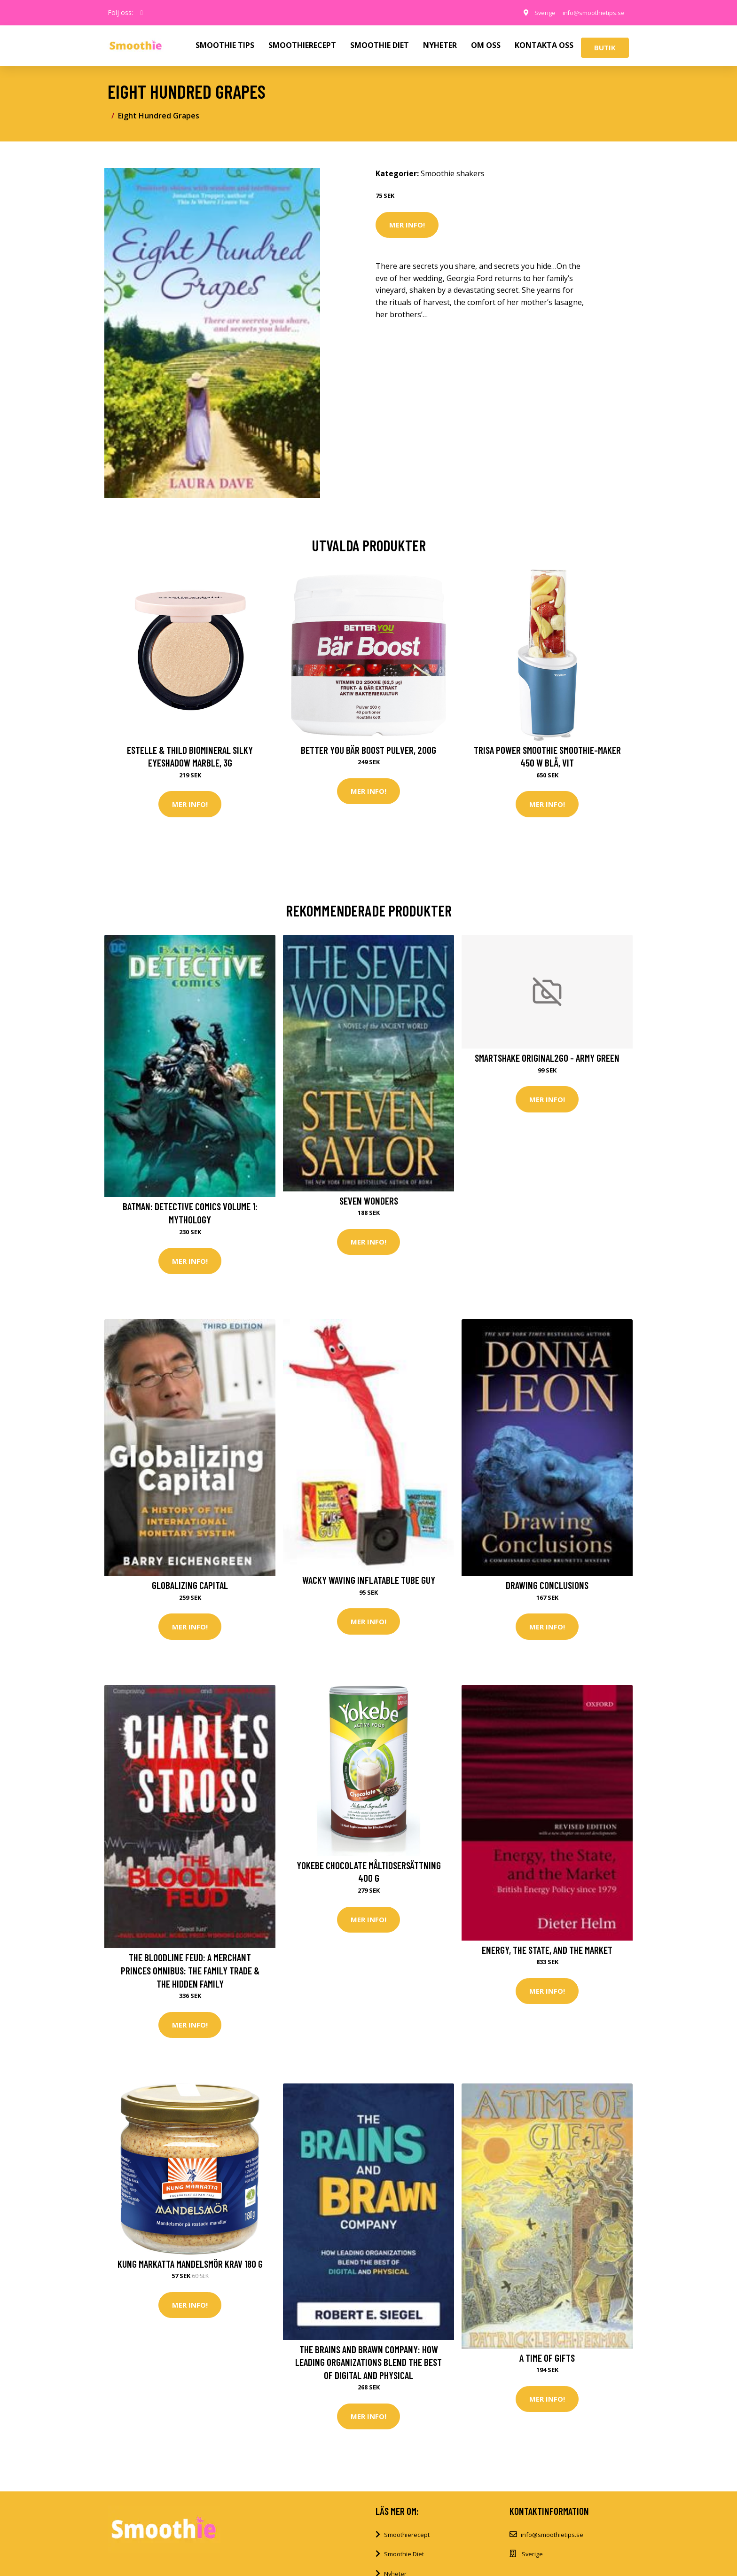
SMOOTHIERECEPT (302, 45)
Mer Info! (407, 224)
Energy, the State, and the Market (547, 1955)
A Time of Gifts (547, 2364)
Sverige (535, 12)
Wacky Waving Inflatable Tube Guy (368, 1583)
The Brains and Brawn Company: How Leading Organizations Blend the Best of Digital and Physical (368, 2369)
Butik (605, 47)
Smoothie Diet (404, 2562)
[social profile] (142, 13)
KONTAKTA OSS (544, 45)
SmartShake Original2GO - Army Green (547, 1059)
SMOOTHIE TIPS (225, 45)
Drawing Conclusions (547, 1588)
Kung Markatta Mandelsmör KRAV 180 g (190, 2270)
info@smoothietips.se (589, 12)
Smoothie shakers (453, 173)
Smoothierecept (407, 2543)
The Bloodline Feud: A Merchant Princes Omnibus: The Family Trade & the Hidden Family (190, 1975)
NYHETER (440, 45)
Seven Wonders (368, 1202)
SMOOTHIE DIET (379, 45)
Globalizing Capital (190, 1588)
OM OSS (486, 45)
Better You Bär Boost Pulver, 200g (368, 750)
